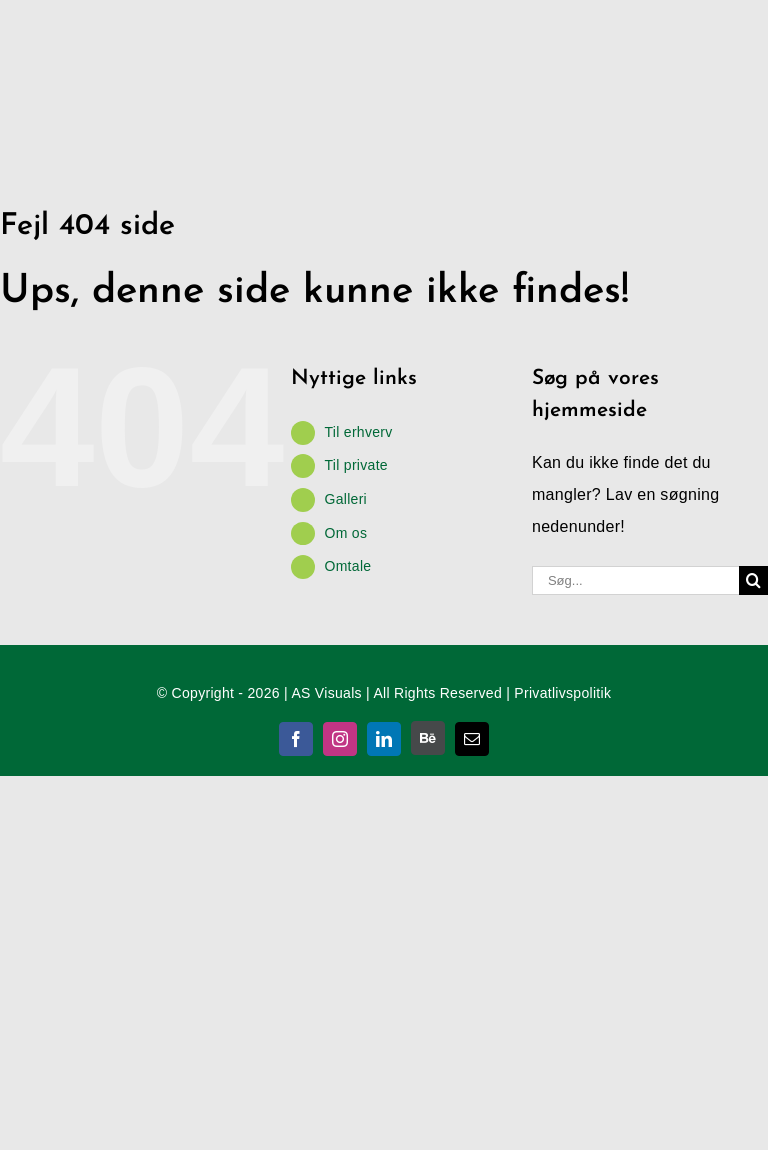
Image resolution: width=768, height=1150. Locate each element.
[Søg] (753, 580)
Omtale (347, 566)
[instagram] (340, 739)
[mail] (472, 739)
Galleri (345, 499)
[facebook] (296, 739)
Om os (345, 533)
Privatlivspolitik (562, 693)
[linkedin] (384, 739)
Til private (355, 465)
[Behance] (428, 738)
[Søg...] (635, 580)
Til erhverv (358, 432)
